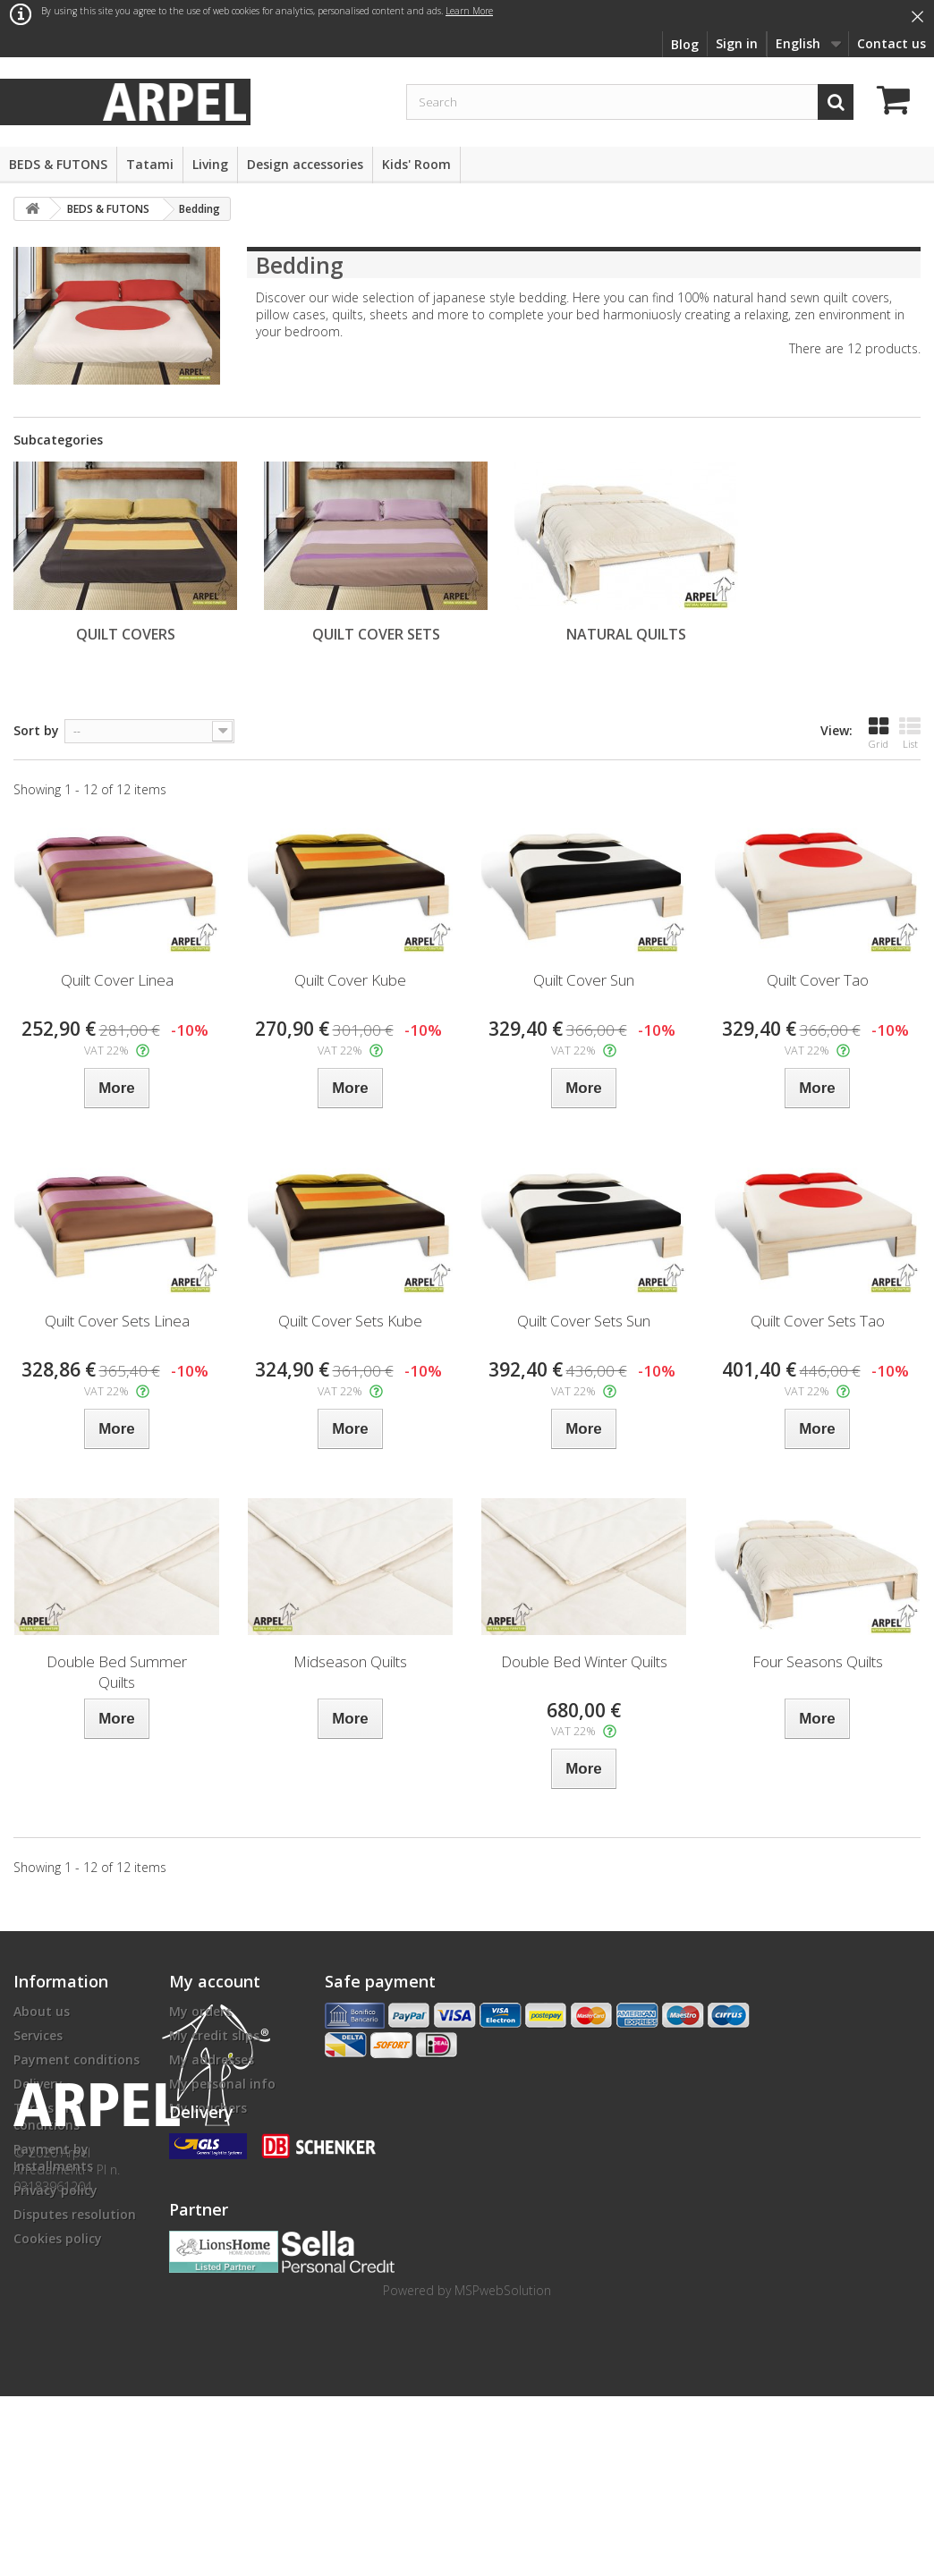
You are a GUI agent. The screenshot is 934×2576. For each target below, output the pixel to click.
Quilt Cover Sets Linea (117, 1320)
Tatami (150, 164)
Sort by (36, 730)
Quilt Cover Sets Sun (583, 1320)
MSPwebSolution (502, 2470)
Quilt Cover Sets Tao (818, 1320)
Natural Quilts (626, 634)
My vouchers (208, 2107)
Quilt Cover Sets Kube (350, 1320)
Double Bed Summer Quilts (117, 1671)
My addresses (211, 2059)
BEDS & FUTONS (58, 164)
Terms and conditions (47, 2116)
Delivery (38, 2083)
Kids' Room (416, 164)
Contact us (891, 43)
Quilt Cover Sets (376, 634)
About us (41, 2011)
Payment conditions (76, 2059)
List (910, 733)
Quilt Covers (125, 634)
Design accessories (305, 164)
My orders (200, 2011)
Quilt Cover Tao (818, 980)
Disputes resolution (74, 2214)
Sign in (737, 43)
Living (210, 164)
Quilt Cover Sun (583, 980)
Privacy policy (55, 2190)
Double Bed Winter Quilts (584, 1661)
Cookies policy (57, 2238)
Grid (878, 733)
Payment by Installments (53, 2157)
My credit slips (214, 2035)
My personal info (222, 2083)
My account (214, 1981)
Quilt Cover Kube (350, 980)
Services (38, 2035)
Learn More (469, 10)
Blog (685, 44)
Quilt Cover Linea (117, 980)
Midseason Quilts (350, 1661)
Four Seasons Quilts (817, 1661)
